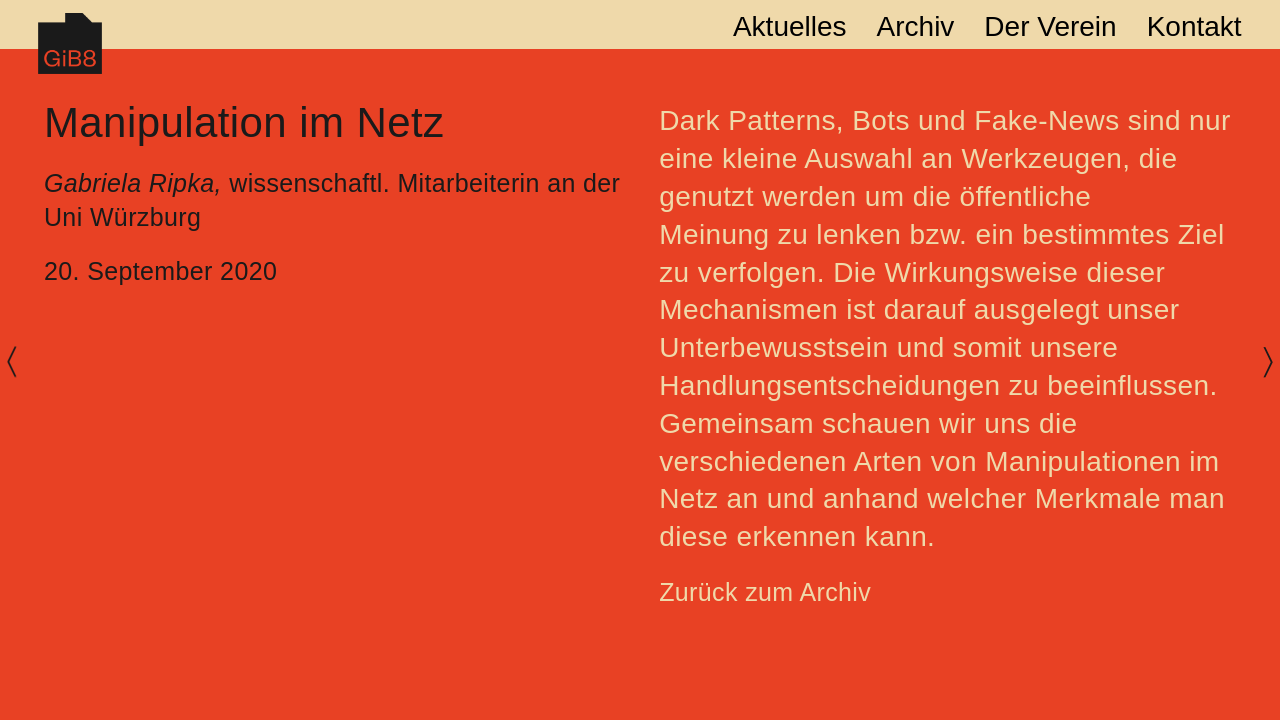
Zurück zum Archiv (765, 592)
